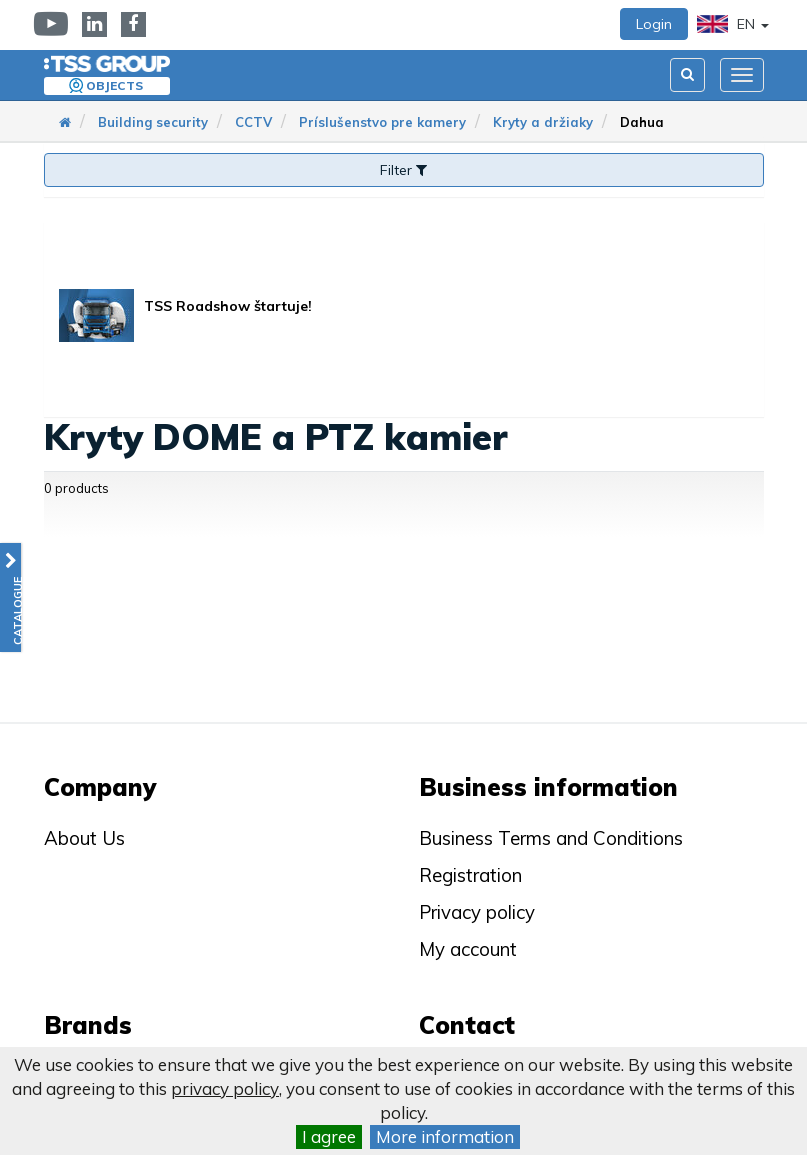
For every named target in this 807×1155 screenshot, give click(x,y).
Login (654, 24)
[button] (10, 597)
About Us (84, 838)
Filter (403, 170)
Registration (470, 875)
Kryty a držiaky (543, 122)
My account (468, 949)
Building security (153, 122)
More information (445, 1136)
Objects (114, 85)
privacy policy (225, 1088)
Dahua (642, 122)
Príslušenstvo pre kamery (382, 122)
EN (733, 24)
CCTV (253, 122)
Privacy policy (477, 912)
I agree (329, 1136)
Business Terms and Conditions (551, 838)
